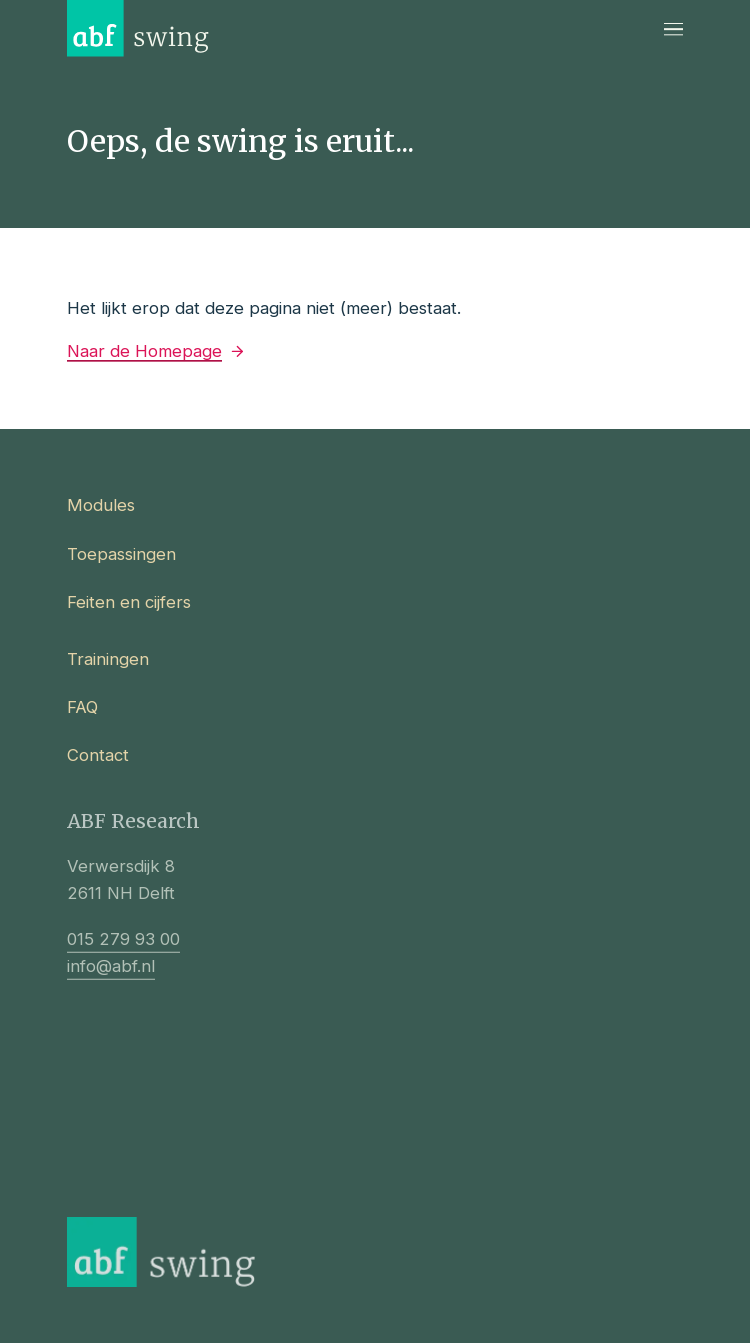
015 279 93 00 (123, 949)
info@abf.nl (111, 977)
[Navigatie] (673, 28)
